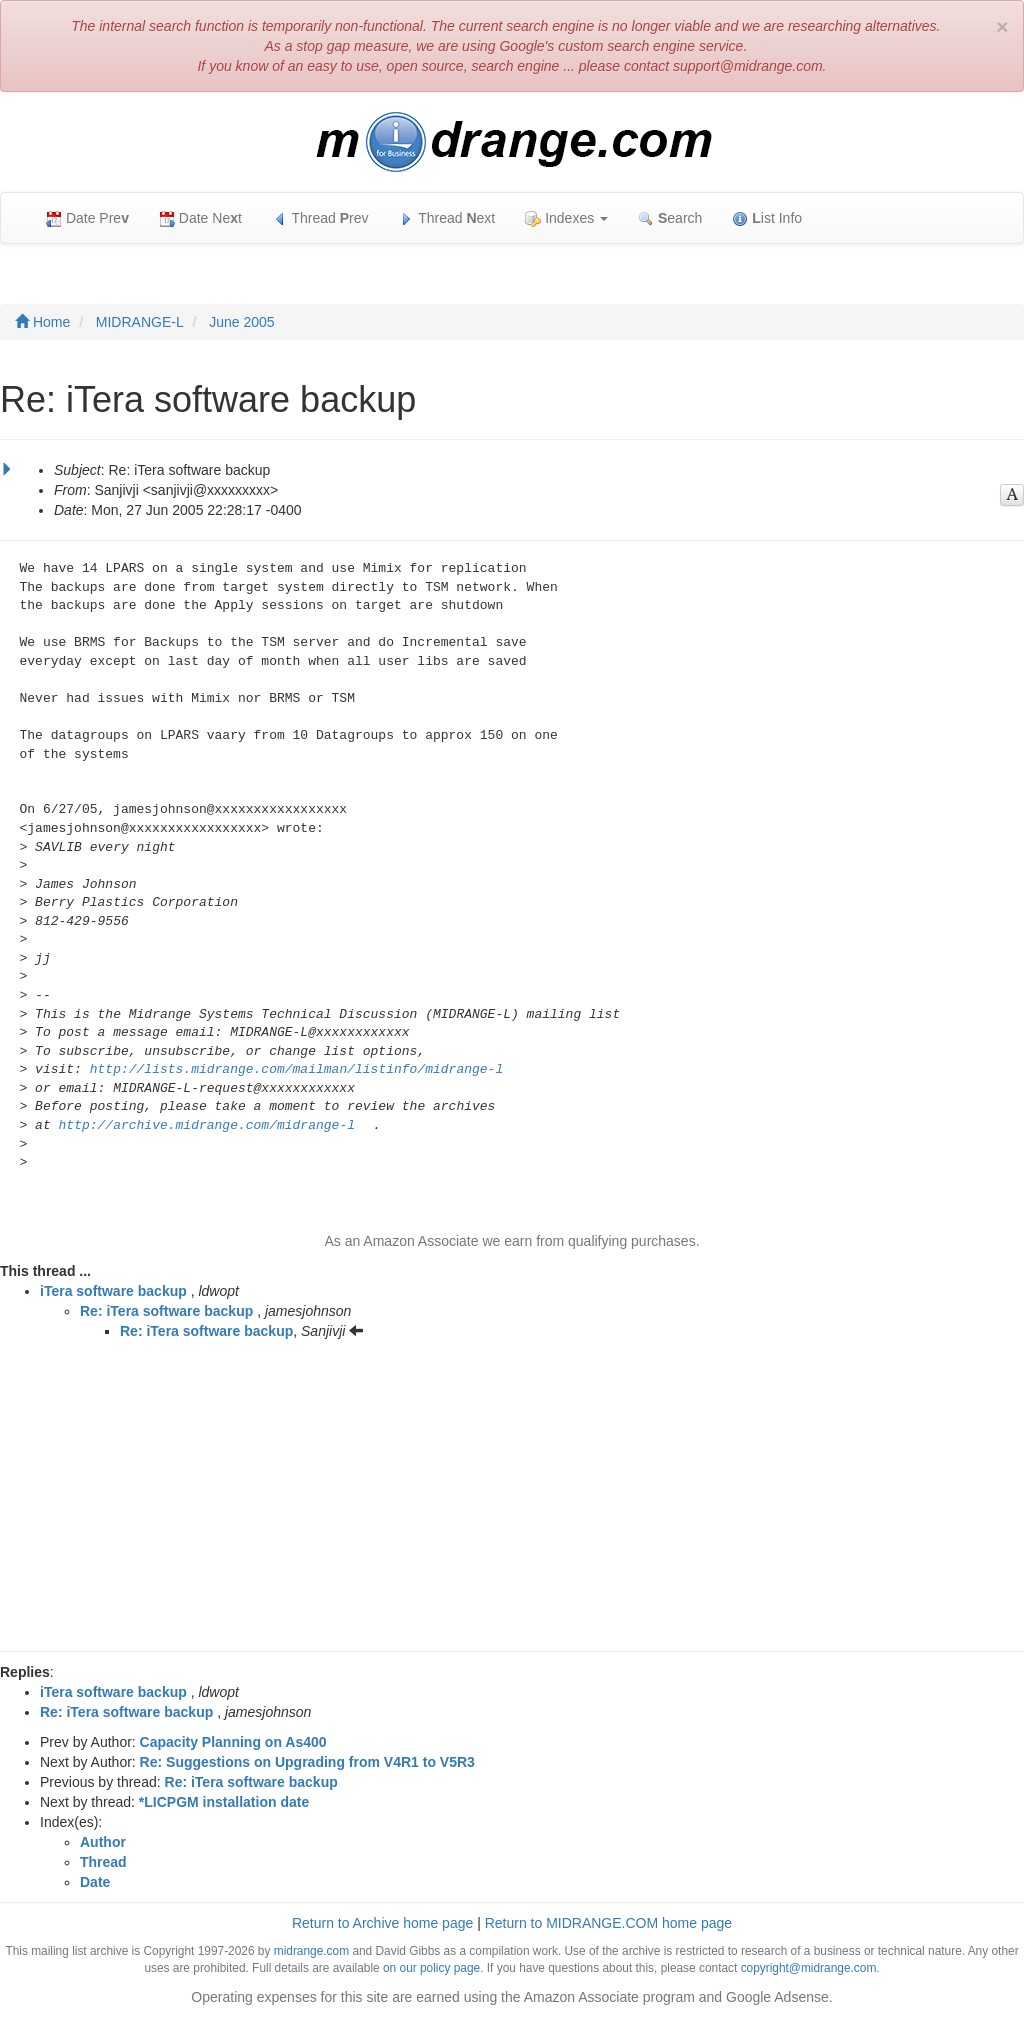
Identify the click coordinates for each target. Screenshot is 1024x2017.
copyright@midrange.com (809, 1968)
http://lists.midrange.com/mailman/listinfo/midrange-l (296, 1069)
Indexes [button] (566, 218)
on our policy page (431, 1968)
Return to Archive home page (382, 1923)
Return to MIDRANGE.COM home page (608, 1923)
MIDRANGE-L (140, 322)
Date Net (200, 218)
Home (42, 322)
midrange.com (311, 1951)
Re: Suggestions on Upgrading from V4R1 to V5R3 (307, 1762)
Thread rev (320, 218)
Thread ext (447, 218)
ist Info (767, 218)
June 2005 (241, 322)
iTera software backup (113, 1291)
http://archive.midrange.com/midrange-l (207, 1125)
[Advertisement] (512, 1501)
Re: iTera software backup (166, 1311)
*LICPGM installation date (224, 1802)
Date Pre (87, 218)
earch (670, 218)
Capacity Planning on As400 (233, 1742)
